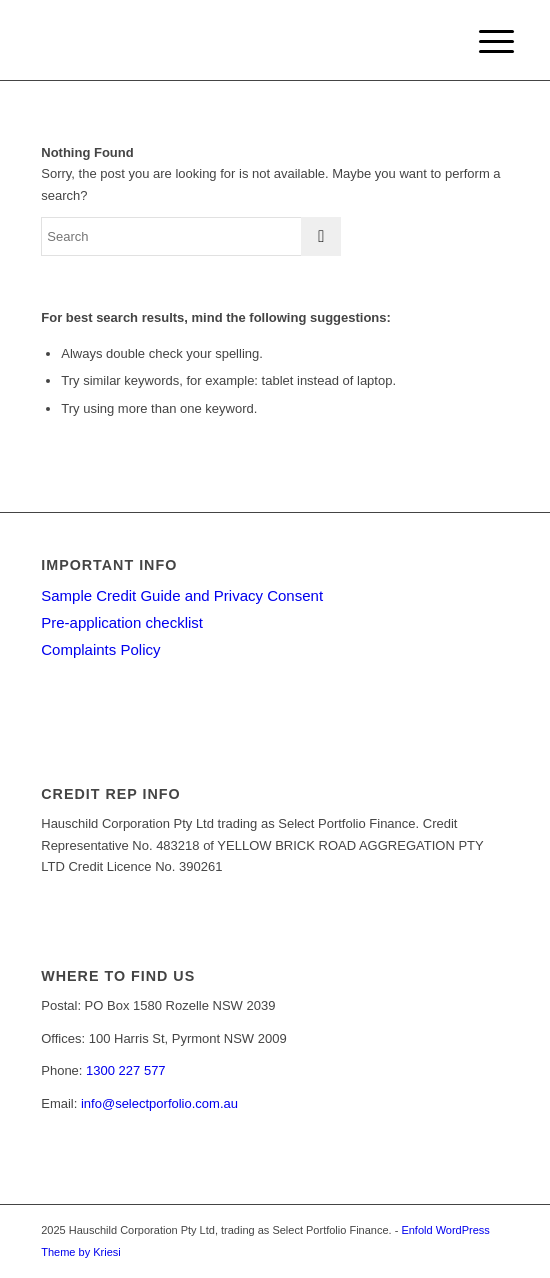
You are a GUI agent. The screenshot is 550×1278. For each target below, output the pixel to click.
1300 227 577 (126, 1070)
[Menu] (481, 42)
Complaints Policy (100, 649)
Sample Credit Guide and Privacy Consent (182, 595)
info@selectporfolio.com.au (159, 1103)
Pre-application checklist (122, 622)
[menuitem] (481, 42)
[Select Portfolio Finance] (228, 40)
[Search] (191, 236)
